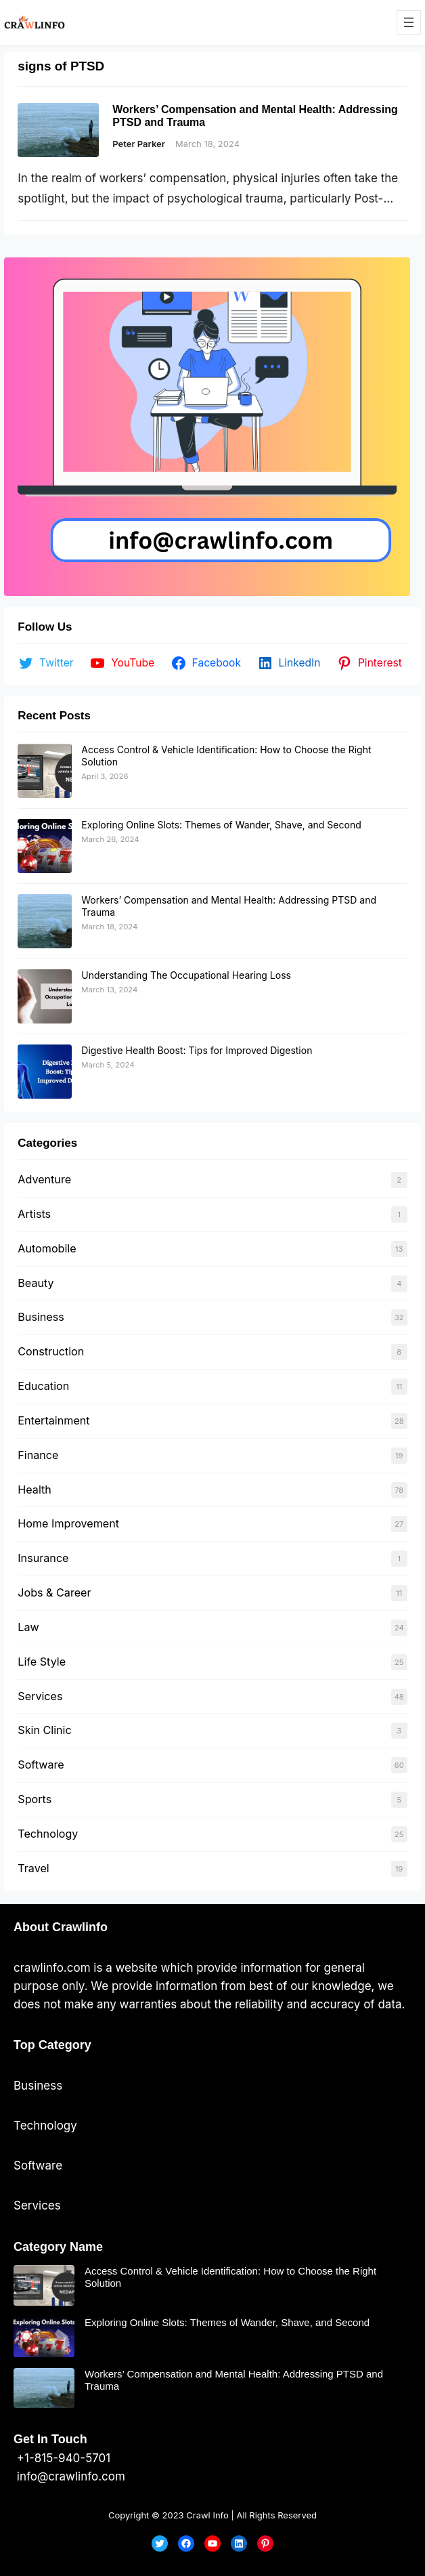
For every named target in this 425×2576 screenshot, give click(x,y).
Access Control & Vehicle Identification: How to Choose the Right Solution (230, 2277)
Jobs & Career (54, 1592)
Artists (34, 1214)
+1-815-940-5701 (62, 2458)
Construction (51, 1351)
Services (40, 1696)
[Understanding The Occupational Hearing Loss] (45, 996)
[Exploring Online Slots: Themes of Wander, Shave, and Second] (45, 846)
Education (43, 1386)
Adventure (44, 1179)
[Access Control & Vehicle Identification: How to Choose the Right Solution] (45, 771)
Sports (34, 1799)
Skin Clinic (44, 1730)
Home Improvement (68, 1523)
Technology (48, 1833)
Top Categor (49, 2045)
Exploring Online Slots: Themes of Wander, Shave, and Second (221, 824)
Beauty (35, 1283)
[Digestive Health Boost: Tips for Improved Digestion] (45, 1071)
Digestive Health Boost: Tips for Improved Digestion (196, 1050)
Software (41, 1764)
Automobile (47, 1248)
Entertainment (53, 1420)
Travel (33, 1868)
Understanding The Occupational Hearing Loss (186, 975)
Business (41, 1317)
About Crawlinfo (61, 1927)
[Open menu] (409, 22)
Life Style (42, 1661)
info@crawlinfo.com (69, 2476)
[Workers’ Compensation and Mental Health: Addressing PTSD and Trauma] (45, 921)
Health (34, 1489)
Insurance (43, 1558)
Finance (38, 1455)
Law (28, 1627)
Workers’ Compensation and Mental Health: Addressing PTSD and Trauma (254, 116)
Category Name (58, 2247)
